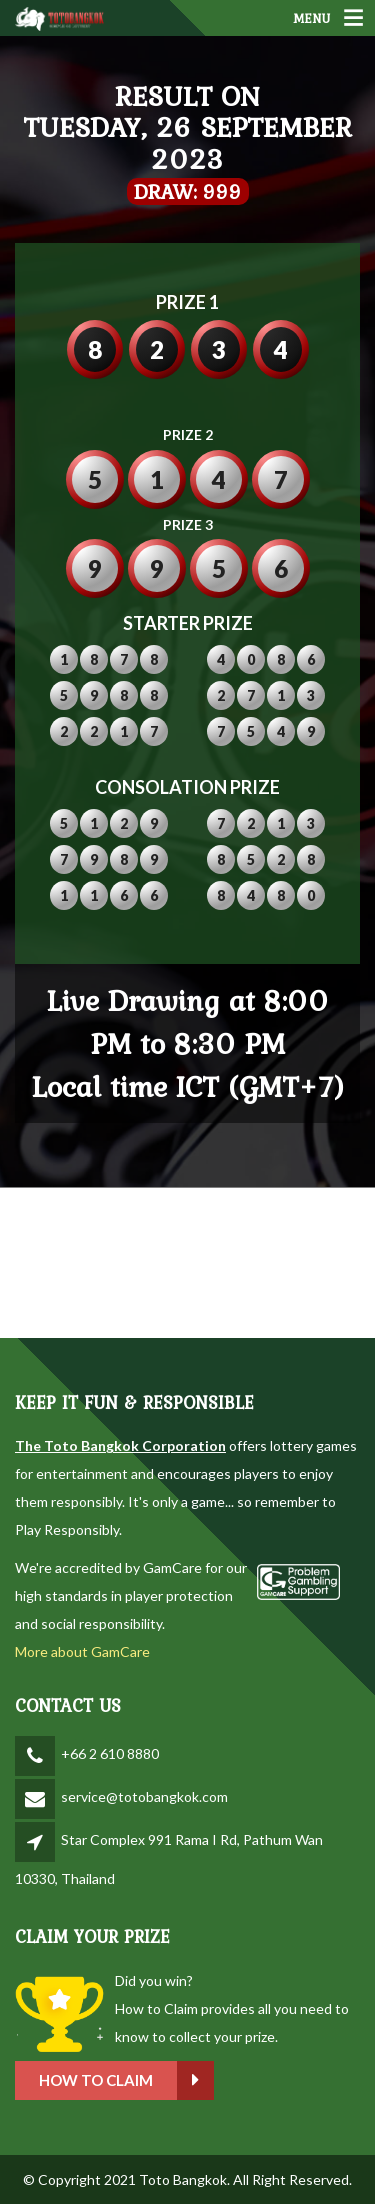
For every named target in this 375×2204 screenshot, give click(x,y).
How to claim (126, 2080)
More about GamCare (82, 1651)
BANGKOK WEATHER (187, 1263)
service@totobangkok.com (144, 1796)
